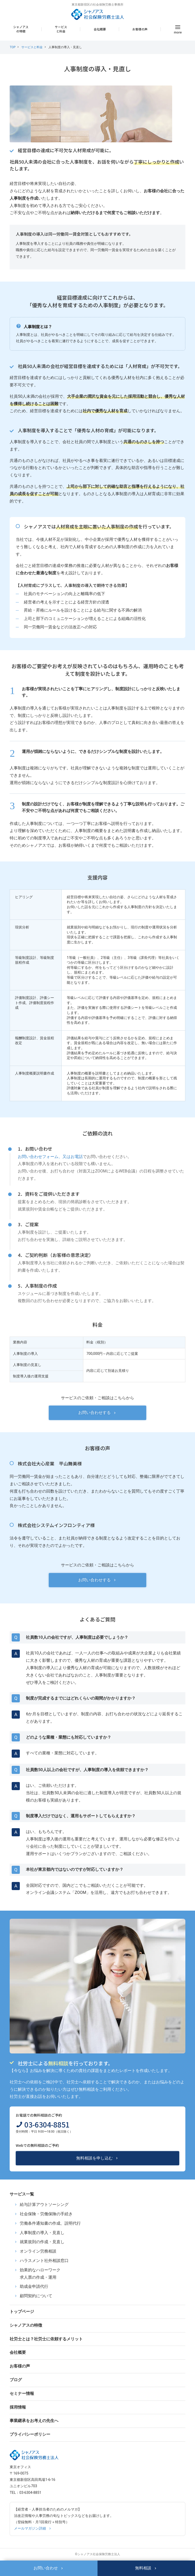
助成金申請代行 (34, 2286)
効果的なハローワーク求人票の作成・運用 (40, 2274)
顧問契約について (36, 2295)
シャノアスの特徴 (20, 29)
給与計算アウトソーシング (44, 2204)
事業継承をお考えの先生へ (34, 2420)
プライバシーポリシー (30, 2434)
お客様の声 (140, 29)
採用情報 (18, 2407)
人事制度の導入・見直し (42, 2232)
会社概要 (100, 29)
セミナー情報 (22, 2393)
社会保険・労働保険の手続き (46, 2213)
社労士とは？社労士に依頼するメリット (46, 2339)
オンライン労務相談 (38, 2251)
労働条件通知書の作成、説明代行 (50, 2223)
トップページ (22, 2311)
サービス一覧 (22, 2194)
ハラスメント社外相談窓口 (44, 2260)
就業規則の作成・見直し (42, 2241)
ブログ (16, 2379)
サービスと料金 (61, 29)
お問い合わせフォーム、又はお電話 (50, 1156)
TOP (12, 47)
